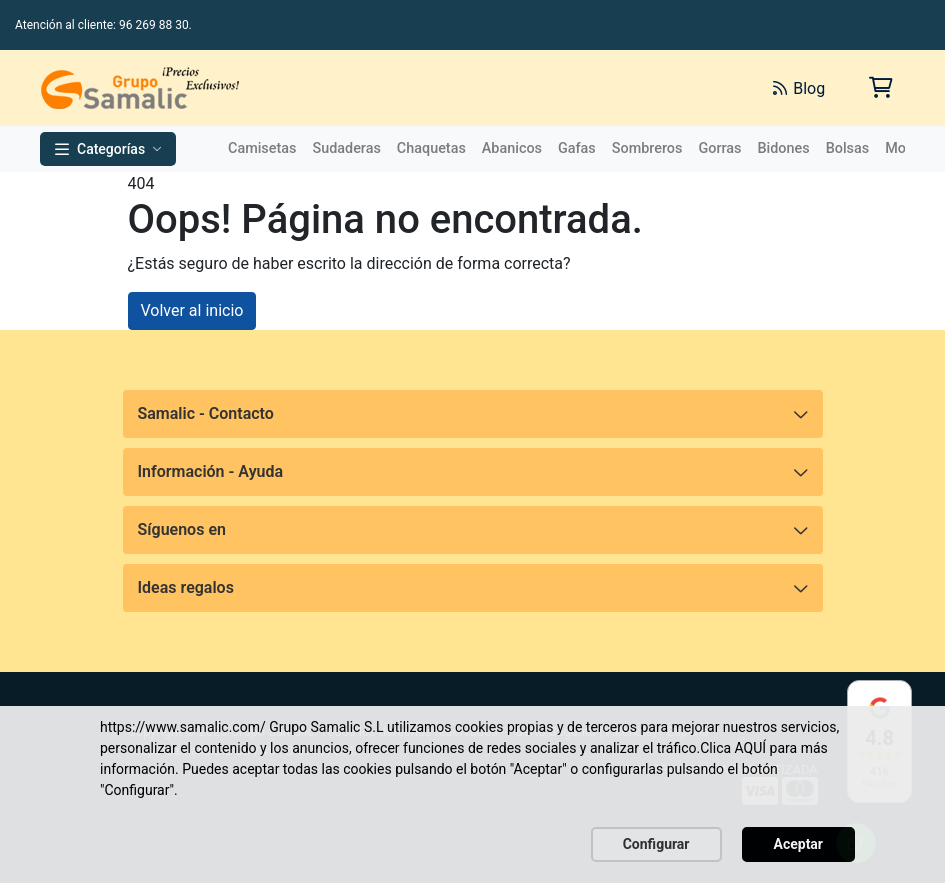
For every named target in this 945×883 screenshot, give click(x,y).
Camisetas (262, 148)
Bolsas (848, 148)
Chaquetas (431, 148)
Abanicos (512, 148)
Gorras (719, 148)
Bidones (783, 148)
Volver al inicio (192, 310)
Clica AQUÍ (733, 748)
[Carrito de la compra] (879, 87)
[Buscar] (533, 88)
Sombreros (647, 148)
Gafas (577, 148)
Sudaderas (346, 148)
